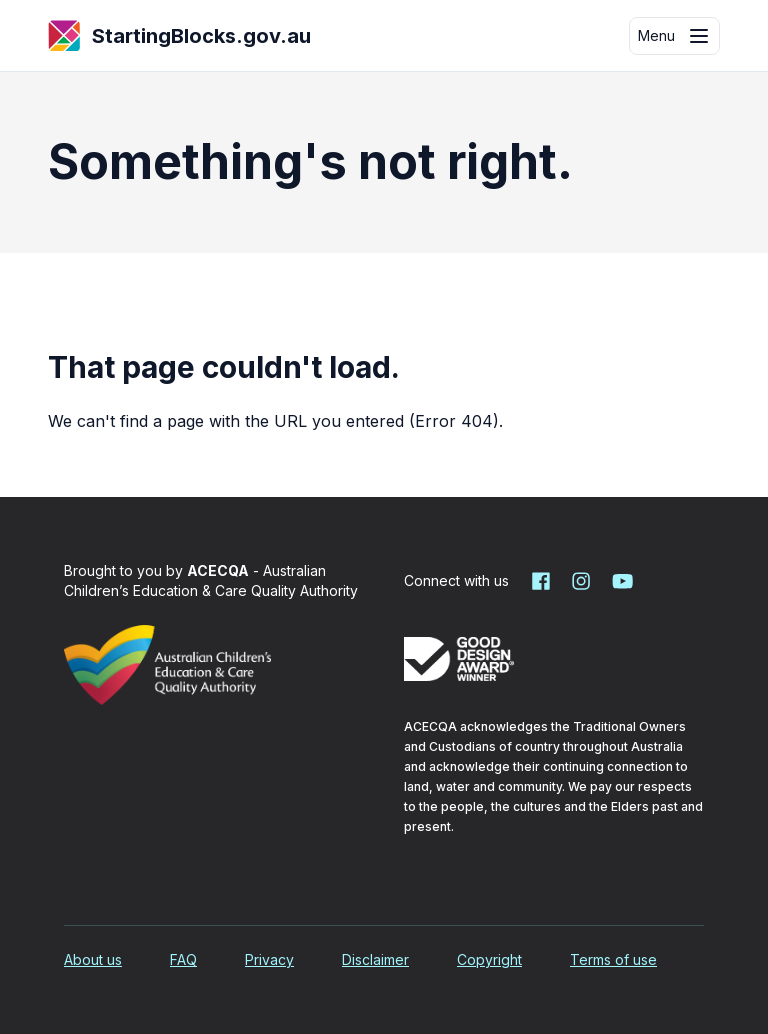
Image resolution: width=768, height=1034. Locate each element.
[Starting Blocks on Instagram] (581, 581)
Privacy (269, 959)
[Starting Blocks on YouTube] (621, 581)
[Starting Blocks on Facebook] (541, 581)
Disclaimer (375, 959)
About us (93, 959)
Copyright (489, 959)
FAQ (183, 959)
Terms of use (613, 959)
